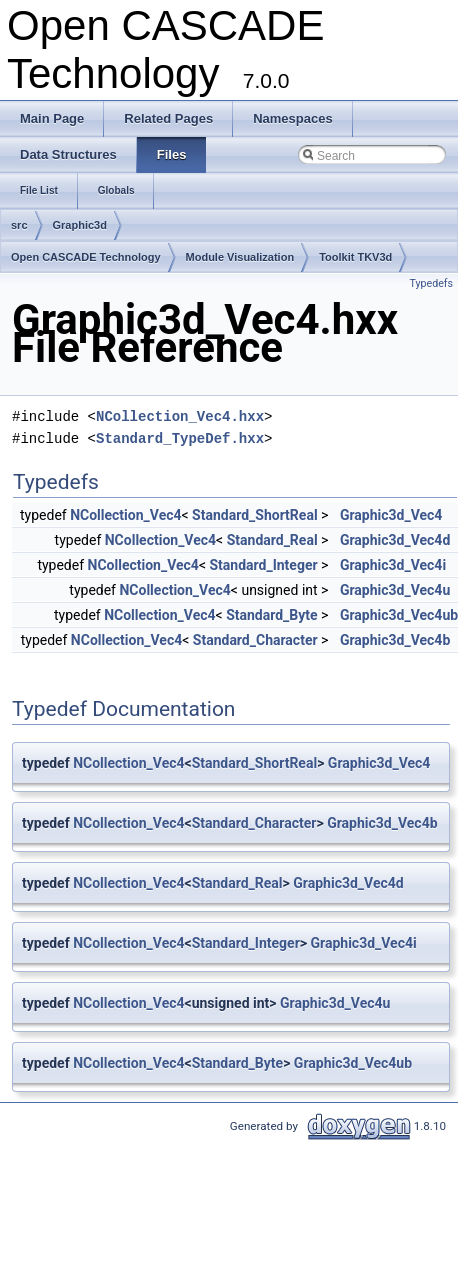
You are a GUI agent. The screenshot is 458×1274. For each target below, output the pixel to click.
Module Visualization (240, 257)
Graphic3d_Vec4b (395, 640)
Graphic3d (80, 225)
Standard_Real (272, 540)
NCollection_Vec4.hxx (180, 416)
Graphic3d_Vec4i (393, 565)
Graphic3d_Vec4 (391, 515)
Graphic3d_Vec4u (395, 590)
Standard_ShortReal (254, 515)
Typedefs (431, 283)
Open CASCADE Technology (86, 257)
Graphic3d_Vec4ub (353, 1063)
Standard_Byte (271, 615)
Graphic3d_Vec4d (395, 540)
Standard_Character (255, 640)
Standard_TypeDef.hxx (180, 438)
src (19, 225)
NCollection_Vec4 (125, 515)
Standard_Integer (263, 565)
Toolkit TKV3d (355, 257)
